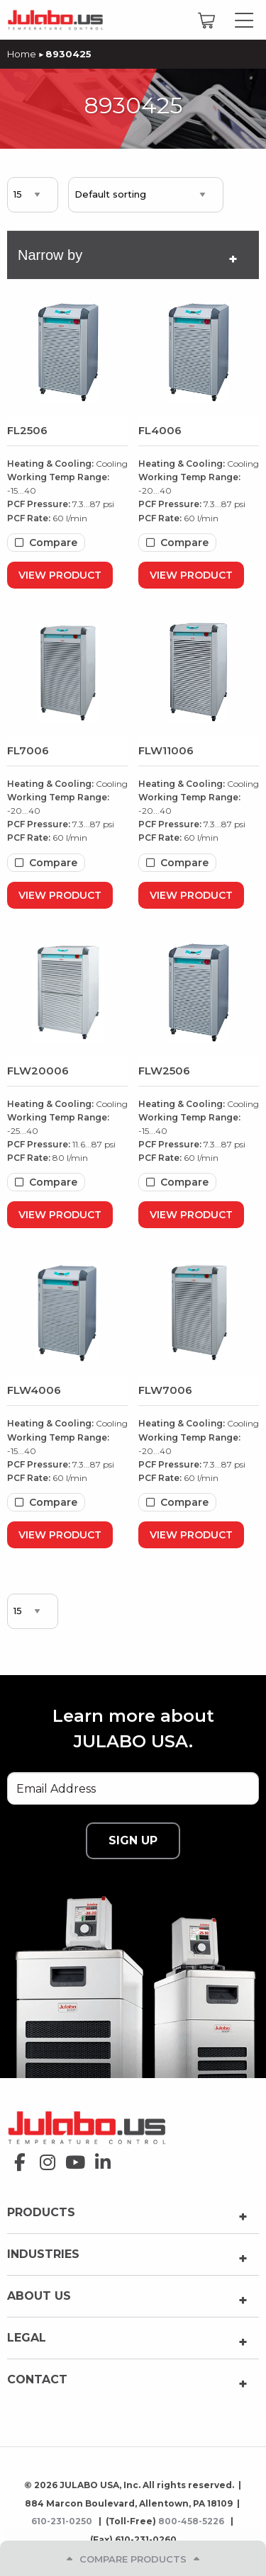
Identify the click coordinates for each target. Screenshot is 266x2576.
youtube (71, 2158)
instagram (43, 2158)
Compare (53, 542)
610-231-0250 (62, 2521)
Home (21, 53)
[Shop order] (145, 194)
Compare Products (133, 2559)
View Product (59, 575)
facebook (16, 2158)
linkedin (99, 2158)
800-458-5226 (192, 2521)
